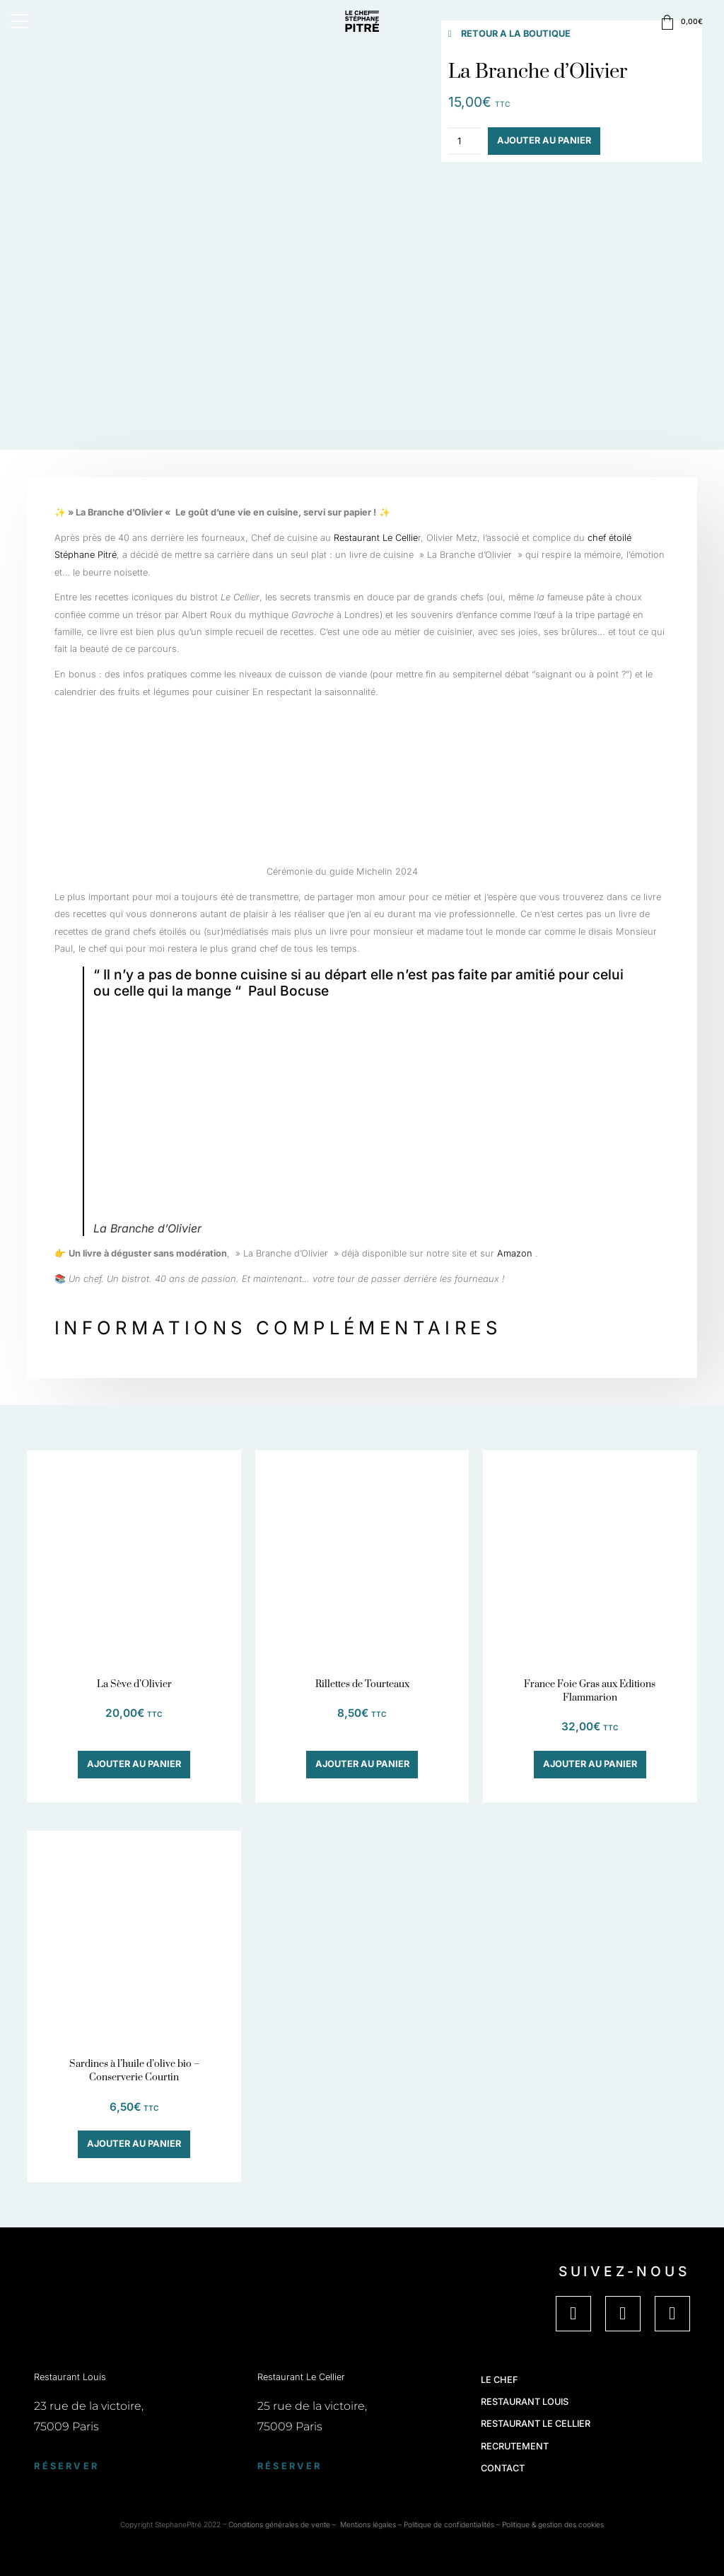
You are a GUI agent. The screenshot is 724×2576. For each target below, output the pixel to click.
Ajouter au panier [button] (134, 1764)
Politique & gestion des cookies (553, 2524)
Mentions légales (368, 2524)
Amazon (514, 1253)
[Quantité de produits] (464, 141)
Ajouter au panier (544, 140)
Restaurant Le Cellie (376, 537)
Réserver (66, 2466)
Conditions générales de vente (279, 2524)
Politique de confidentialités (449, 2524)
